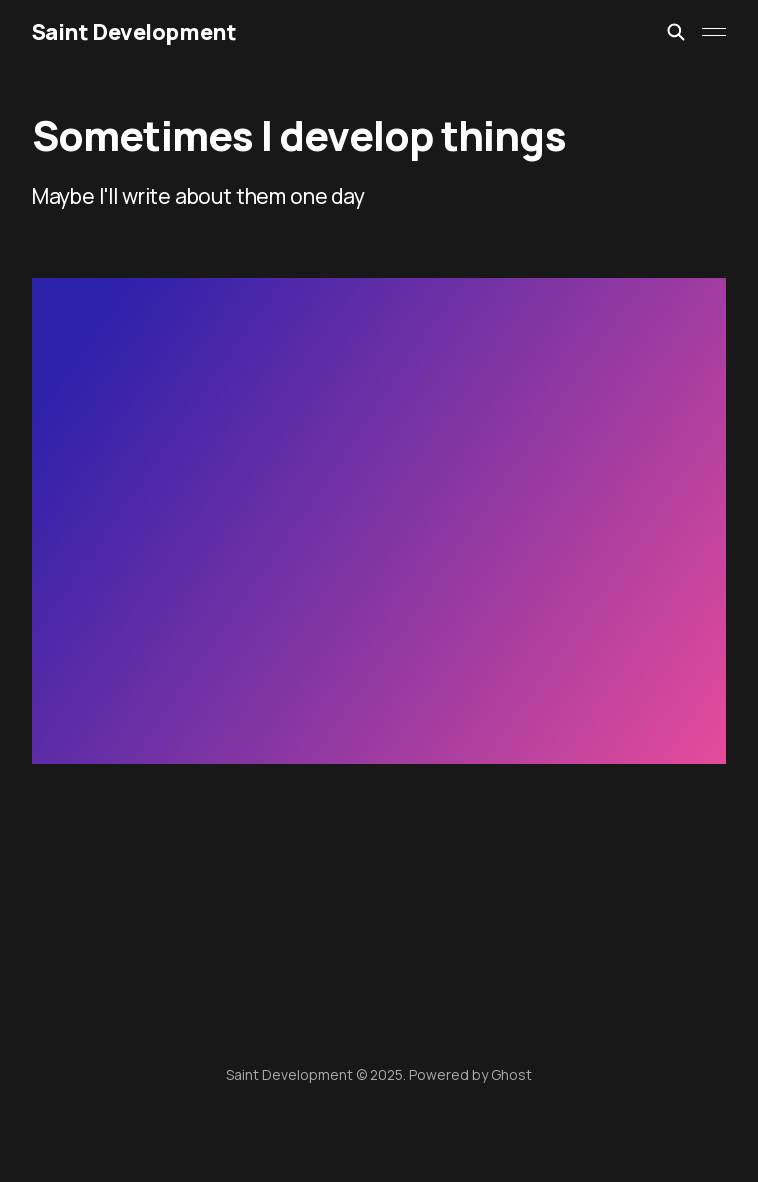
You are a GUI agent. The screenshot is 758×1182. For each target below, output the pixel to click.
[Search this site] (676, 32)
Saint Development (134, 32)
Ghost (511, 1074)
